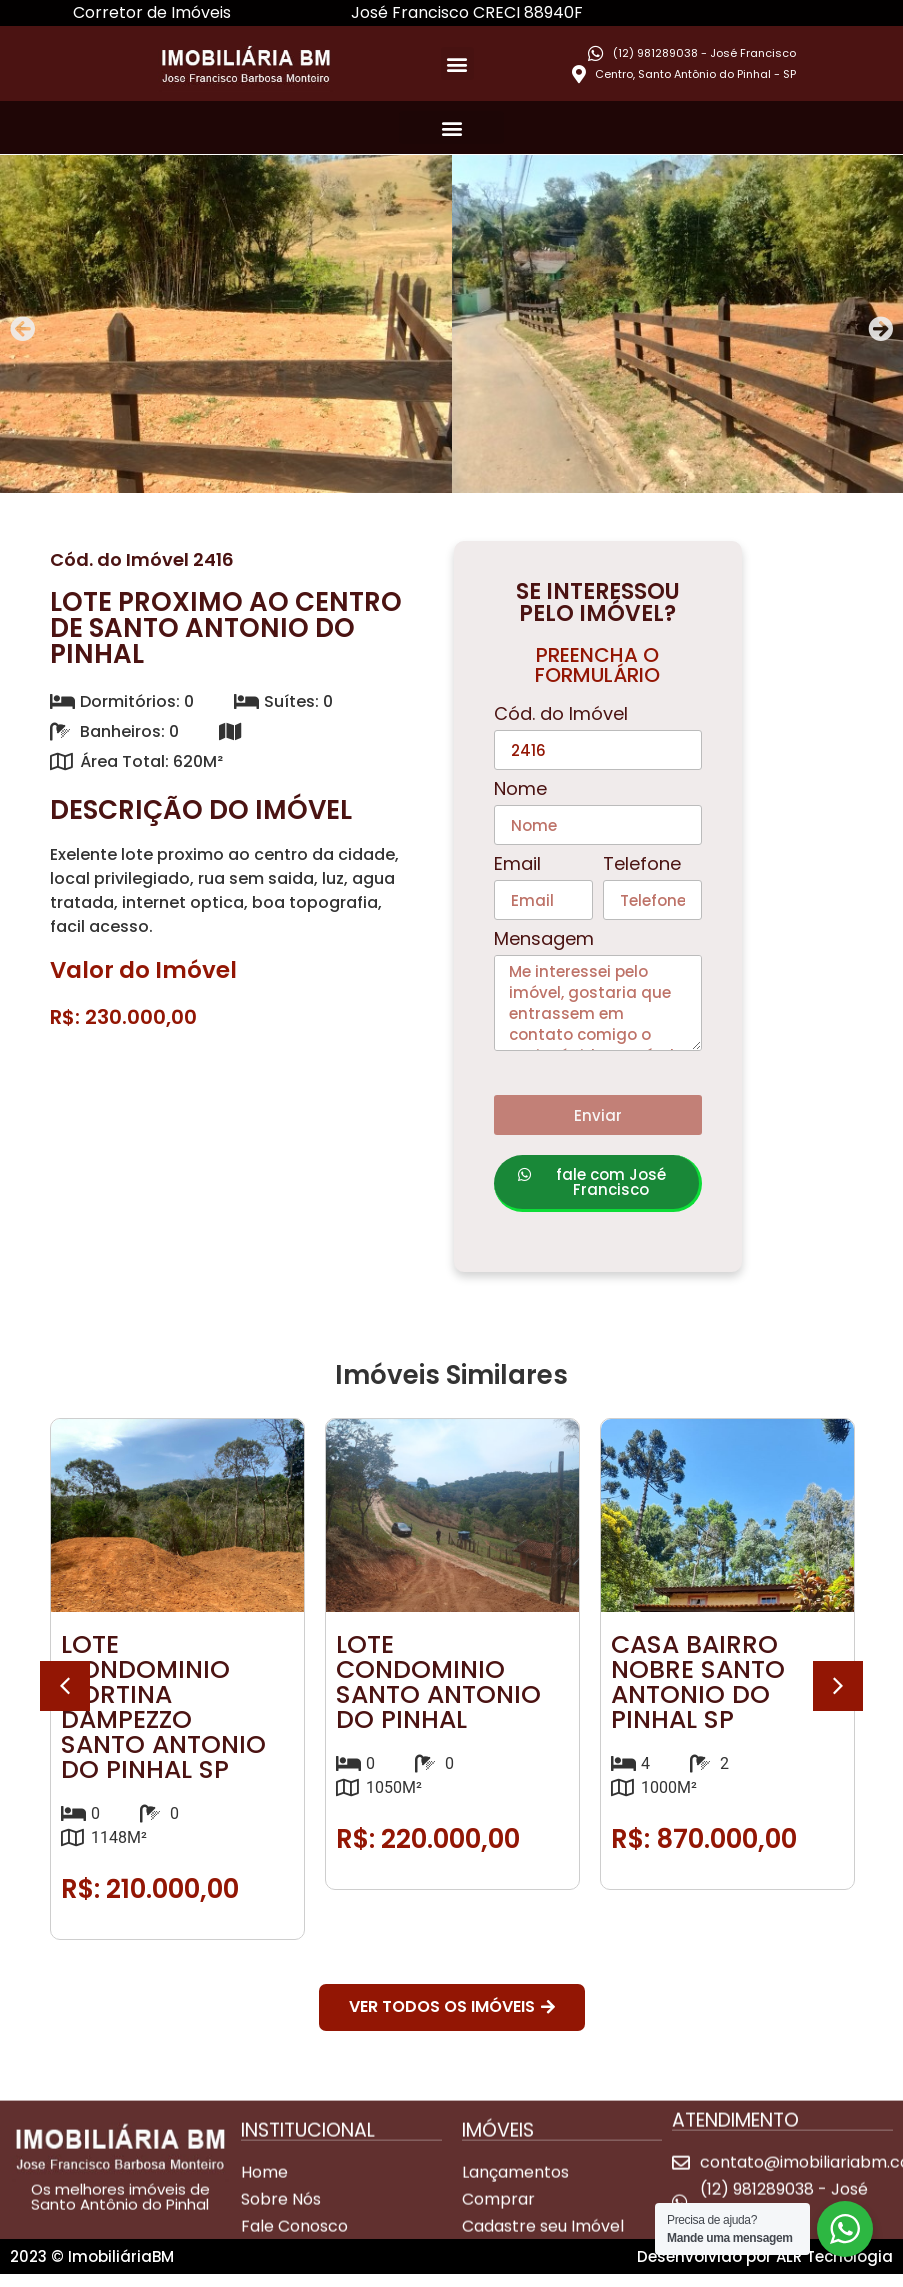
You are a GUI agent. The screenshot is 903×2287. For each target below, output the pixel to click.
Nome (520, 790)
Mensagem (544, 940)
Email (517, 865)
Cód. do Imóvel (561, 715)
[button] (457, 63)
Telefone (642, 865)
